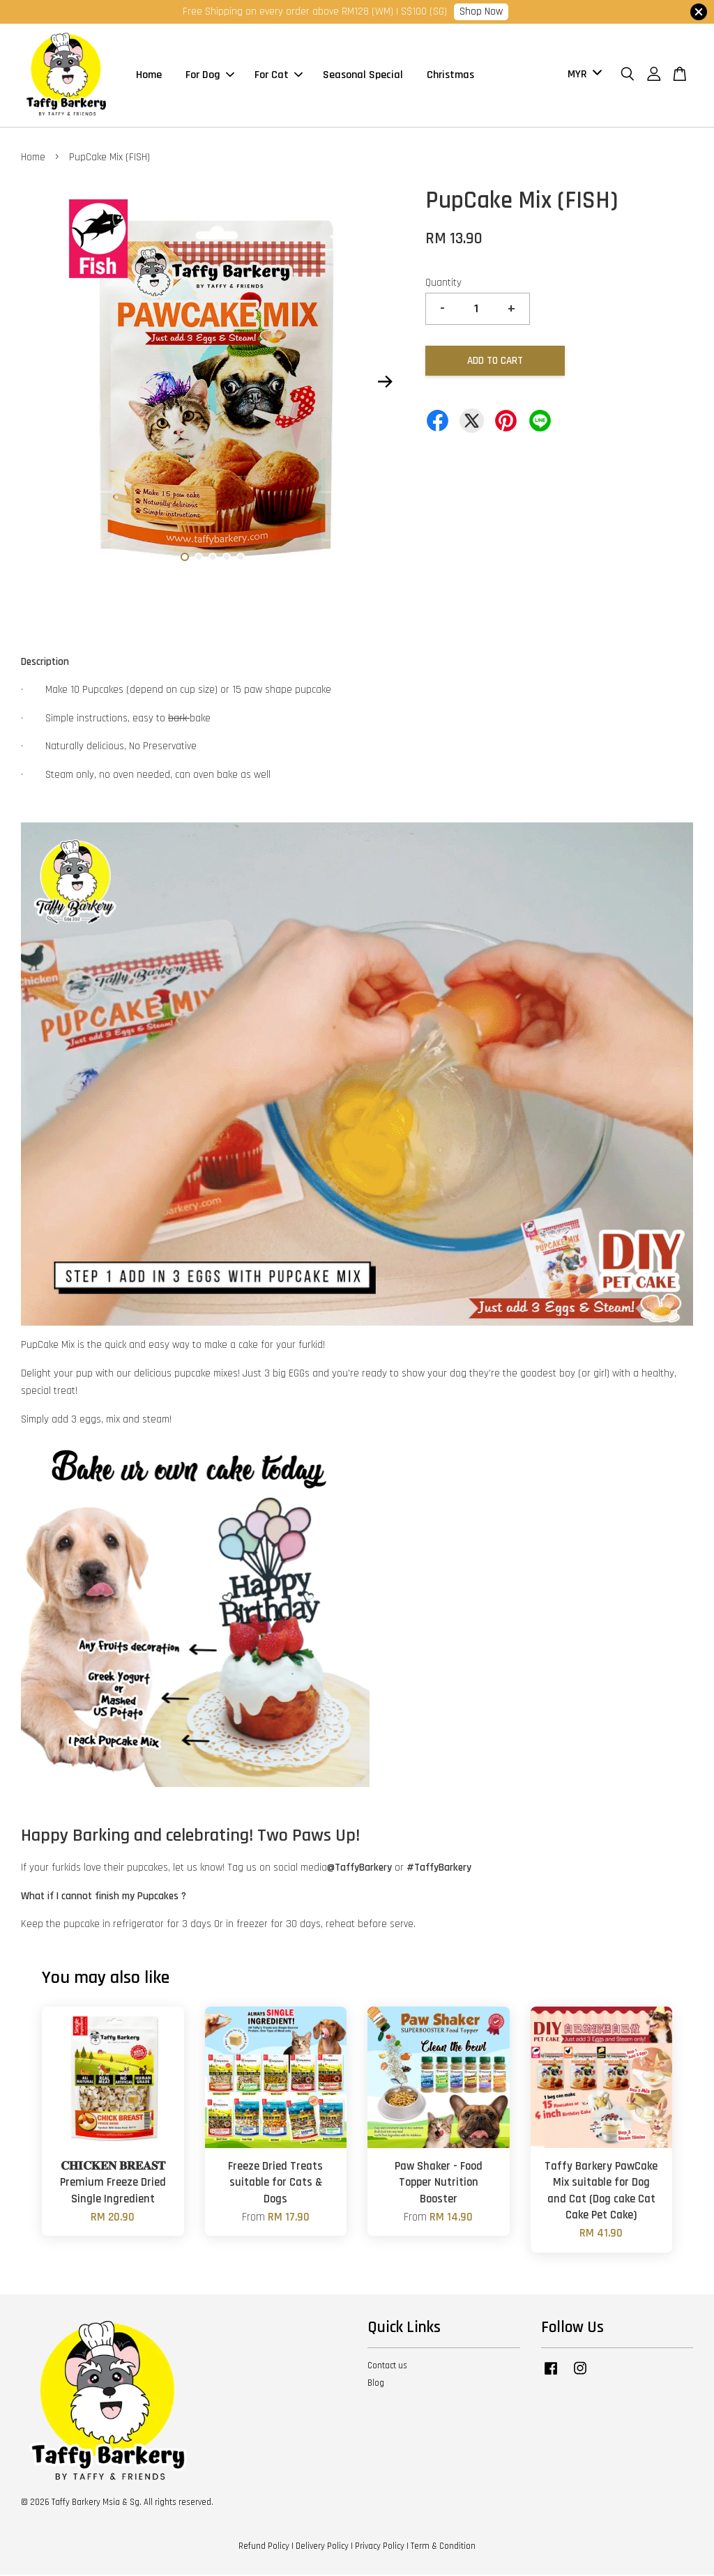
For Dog (209, 75)
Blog (375, 2384)
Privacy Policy (379, 2547)
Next (385, 382)
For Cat (279, 75)
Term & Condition (443, 2547)
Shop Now (481, 11)
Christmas (450, 75)
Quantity (443, 284)
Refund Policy (263, 2547)
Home (149, 75)
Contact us (387, 2366)
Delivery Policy (322, 2547)
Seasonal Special (363, 75)
